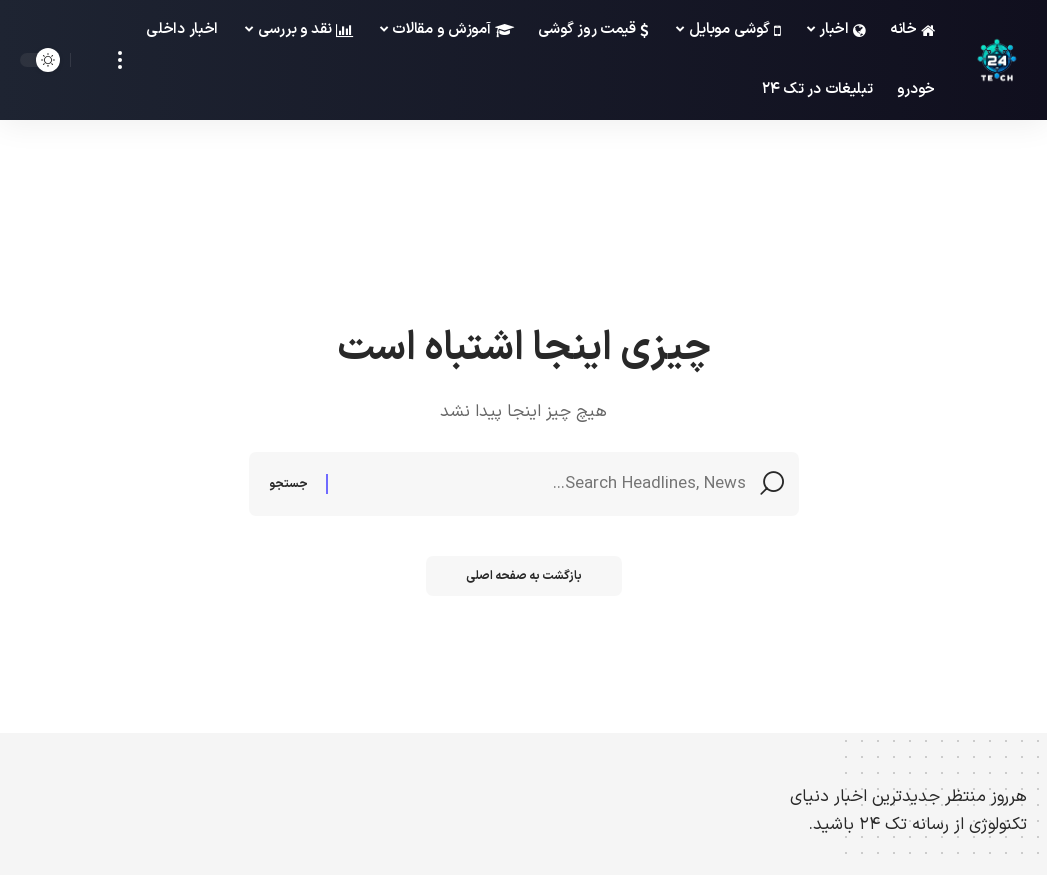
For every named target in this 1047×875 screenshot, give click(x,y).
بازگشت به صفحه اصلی (524, 576)
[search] (91, 60)
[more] (120, 60)
